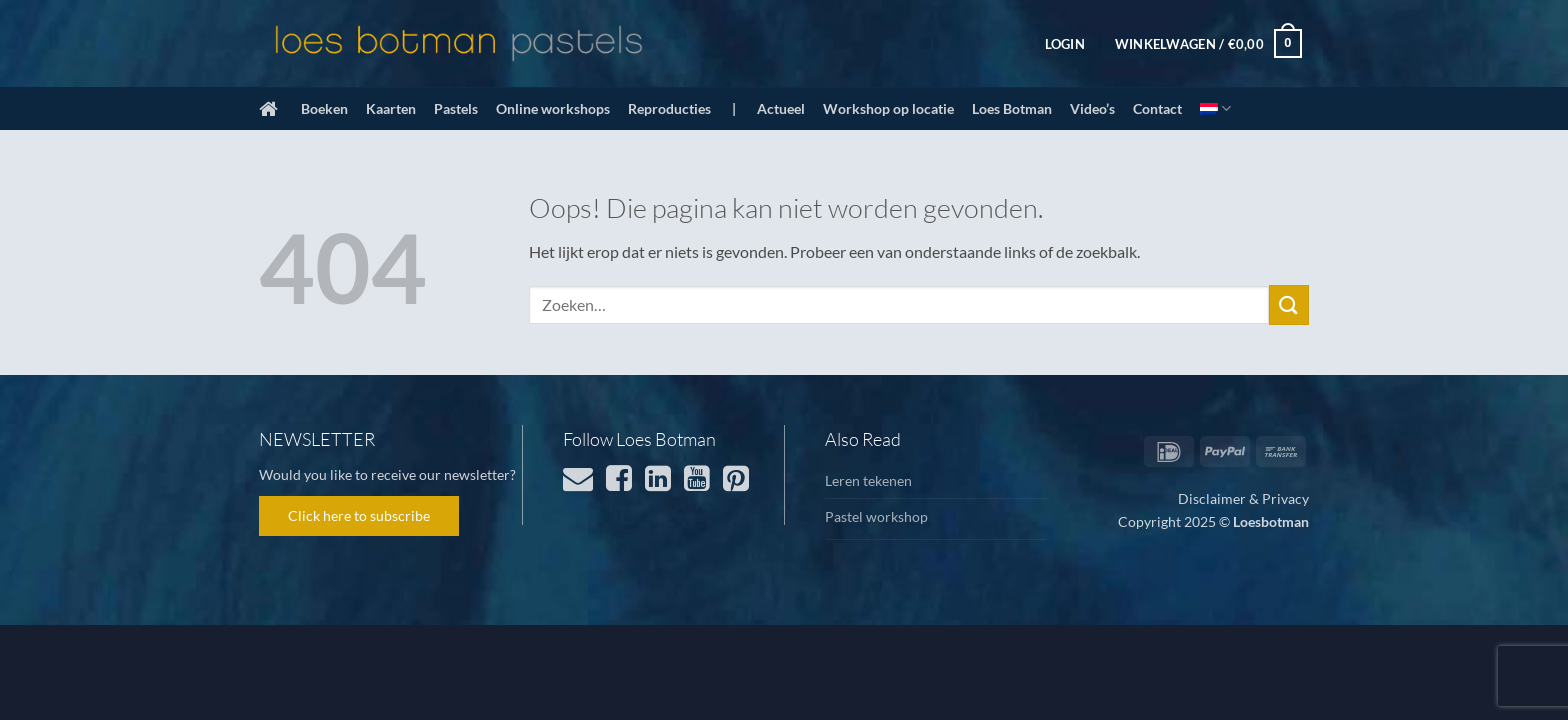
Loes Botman (1012, 108)
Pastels (456, 108)
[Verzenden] (1289, 304)
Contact (1157, 108)
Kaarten (391, 108)
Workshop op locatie (888, 108)
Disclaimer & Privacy (1243, 498)
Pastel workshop (876, 516)
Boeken (324, 108)
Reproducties (669, 108)
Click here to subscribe (359, 515)
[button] (1065, 44)
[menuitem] (1215, 108)
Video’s (1092, 108)
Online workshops (553, 108)
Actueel (781, 108)
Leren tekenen (868, 480)
